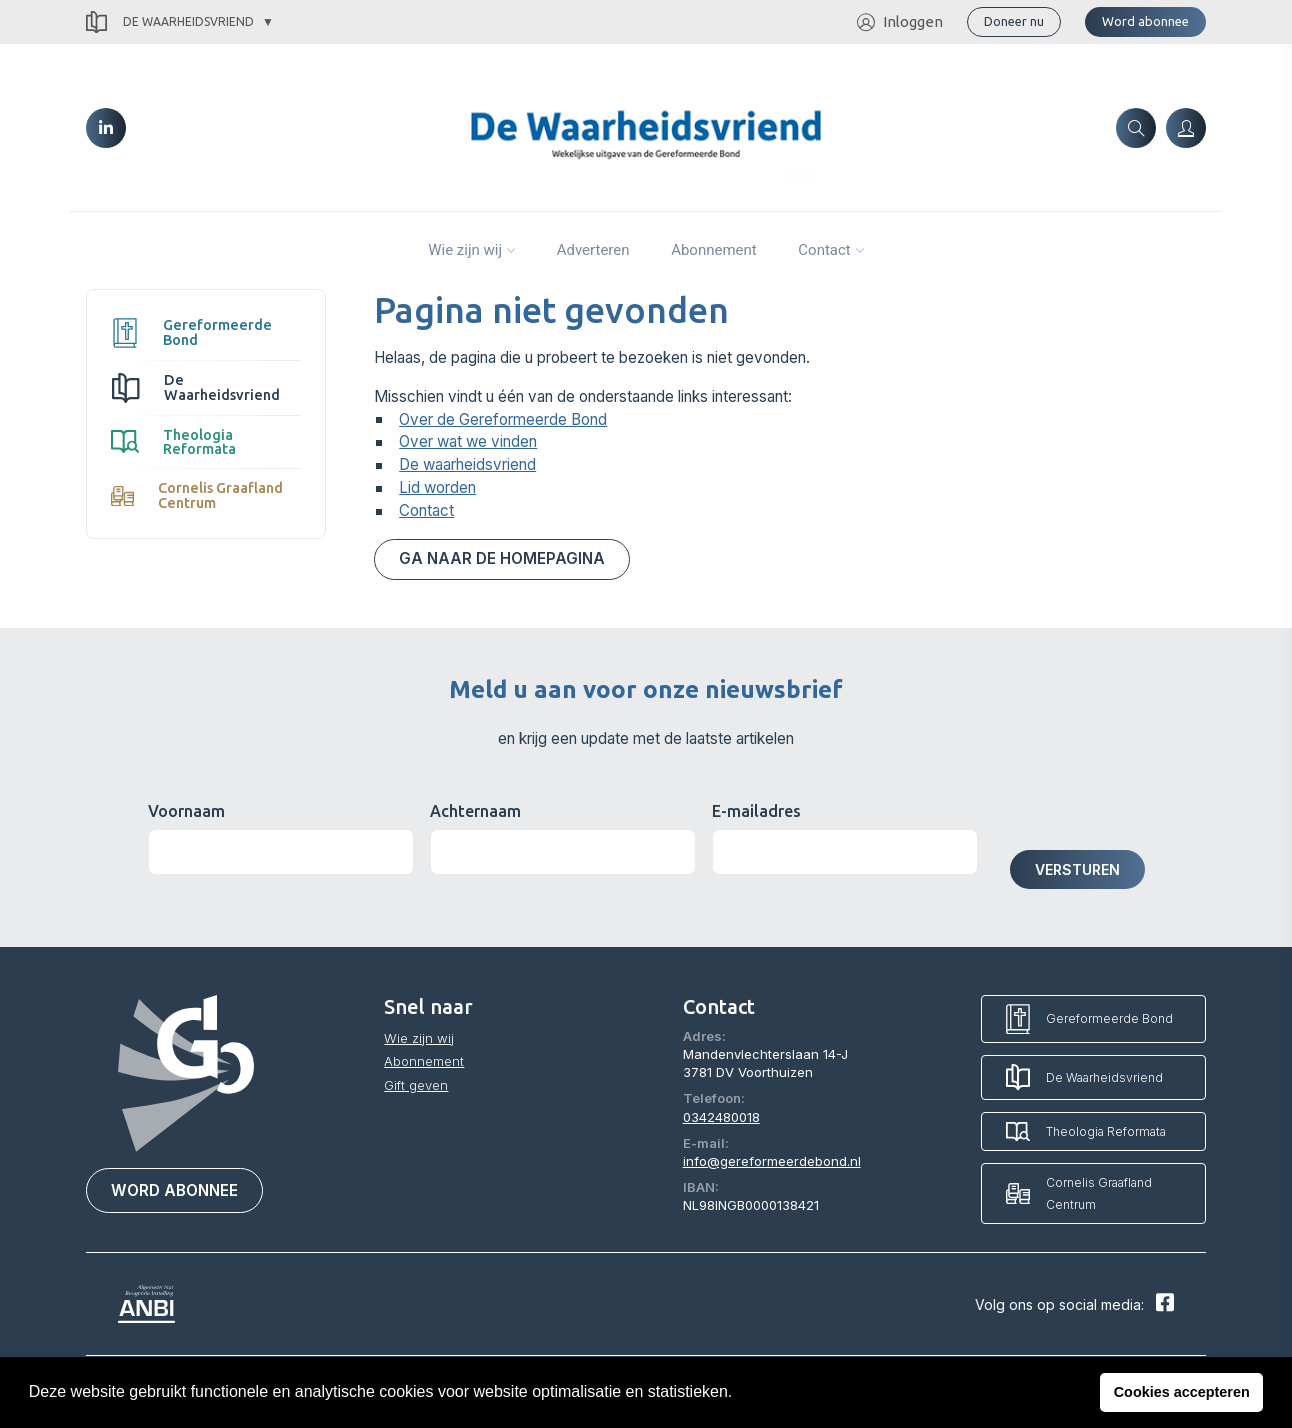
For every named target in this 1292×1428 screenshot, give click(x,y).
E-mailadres (756, 811)
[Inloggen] (1186, 128)
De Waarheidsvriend (170, 22)
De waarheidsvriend (467, 464)
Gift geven (416, 1085)
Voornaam (186, 811)
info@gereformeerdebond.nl (772, 1161)
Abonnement (714, 250)
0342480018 (721, 1117)
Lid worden (437, 487)
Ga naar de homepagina (502, 558)
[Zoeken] (1136, 128)
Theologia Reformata (173, 442)
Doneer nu (1014, 21)
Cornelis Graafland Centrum (197, 495)
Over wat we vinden (468, 441)
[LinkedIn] (106, 128)
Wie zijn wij (465, 250)
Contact (824, 250)
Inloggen (900, 22)
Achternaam (475, 811)
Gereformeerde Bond (191, 332)
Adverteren (593, 250)
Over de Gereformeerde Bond (503, 419)
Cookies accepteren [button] (1182, 1392)
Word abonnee (1145, 21)
